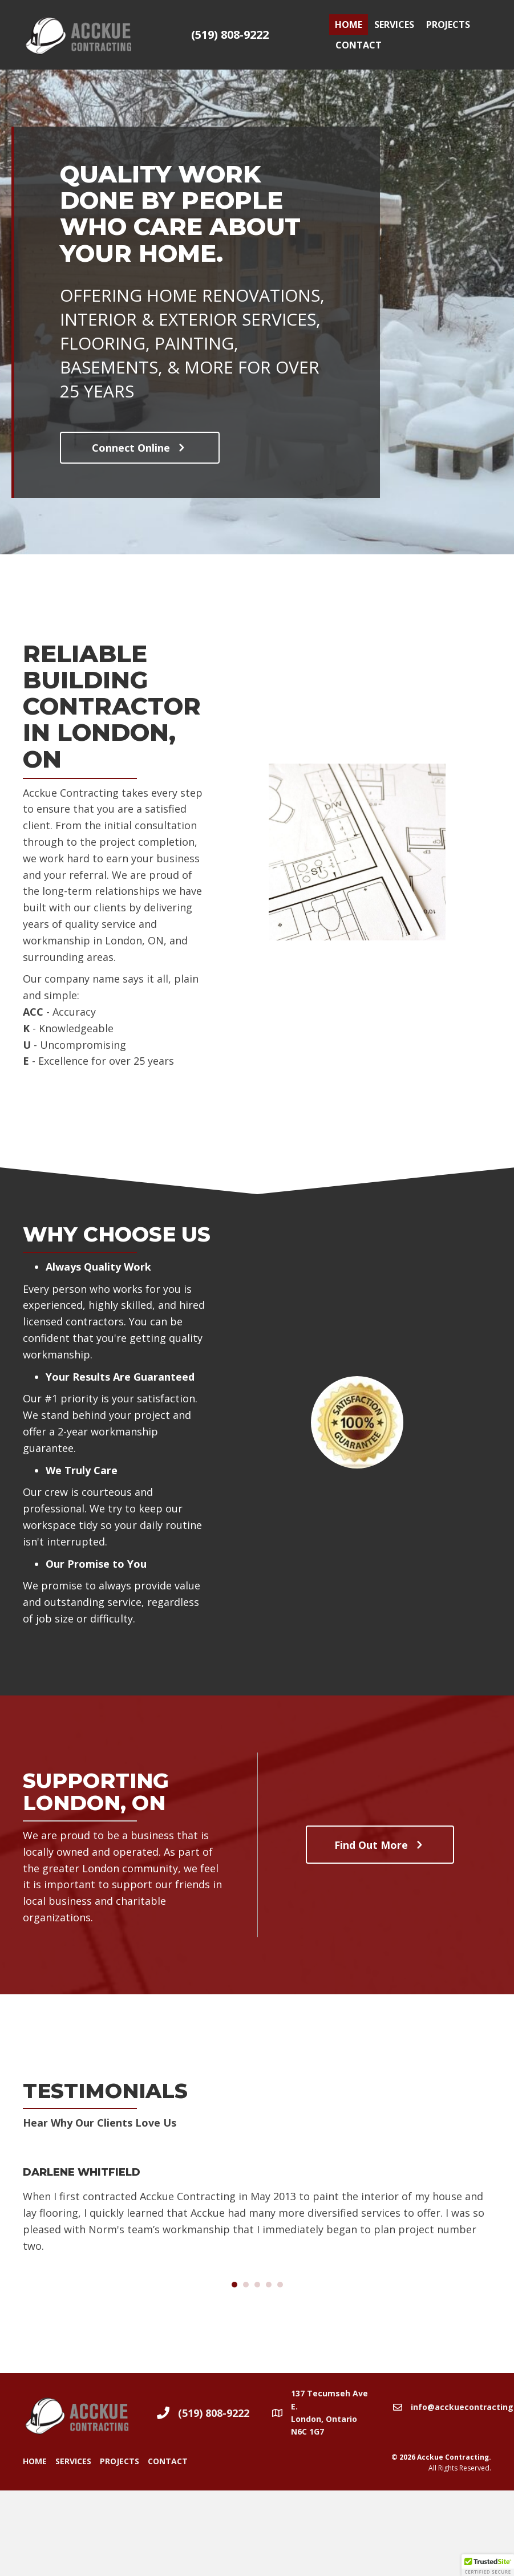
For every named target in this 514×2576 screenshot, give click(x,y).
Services (394, 24)
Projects (448, 24)
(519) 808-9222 (230, 34)
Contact (358, 45)
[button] (140, 448)
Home (348, 24)
